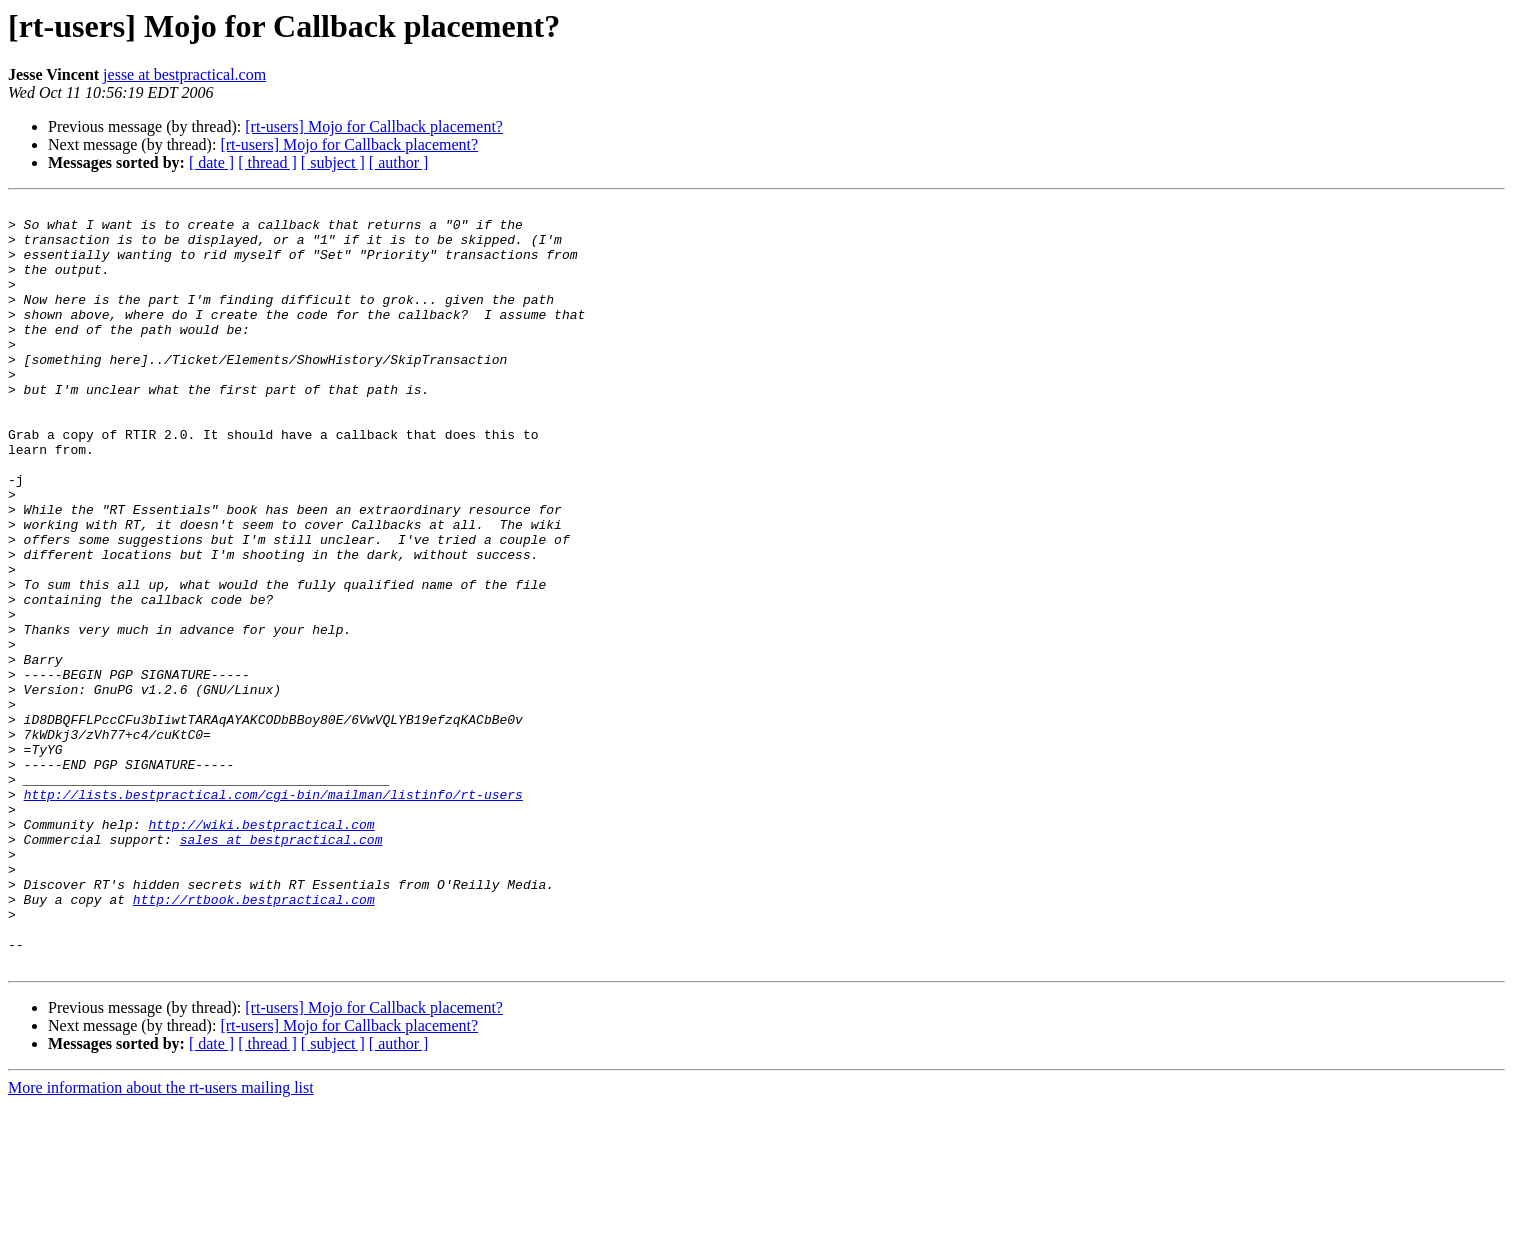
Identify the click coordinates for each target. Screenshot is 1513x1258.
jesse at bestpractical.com (184, 74)
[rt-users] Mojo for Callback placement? (374, 126)
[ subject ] (333, 162)
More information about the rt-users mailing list (161, 1240)
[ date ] (211, 162)
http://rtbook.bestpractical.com (254, 1040)
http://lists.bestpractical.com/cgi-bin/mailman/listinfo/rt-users (273, 914)
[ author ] (399, 162)
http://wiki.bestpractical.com (261, 950)
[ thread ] (267, 162)
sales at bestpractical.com (281, 968)
